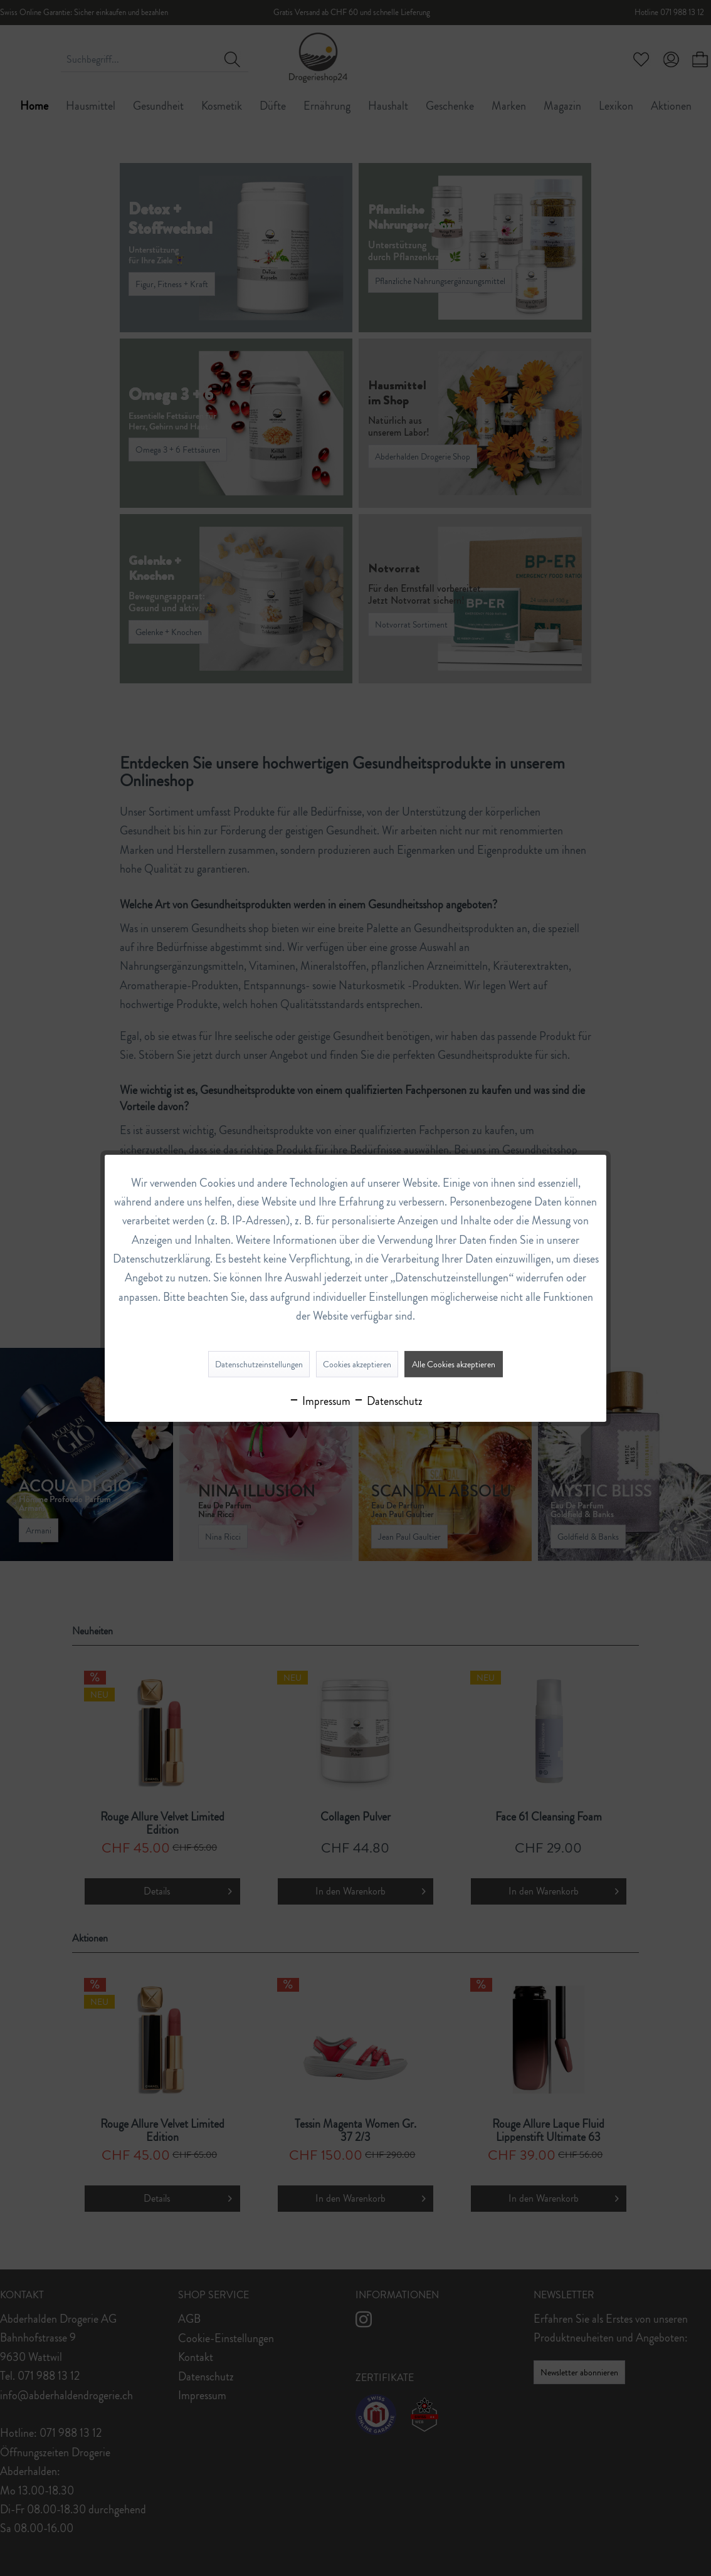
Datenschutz (388, 1401)
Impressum (319, 1401)
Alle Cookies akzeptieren (453, 1364)
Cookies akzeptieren (357, 1364)
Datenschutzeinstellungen (259, 1364)
